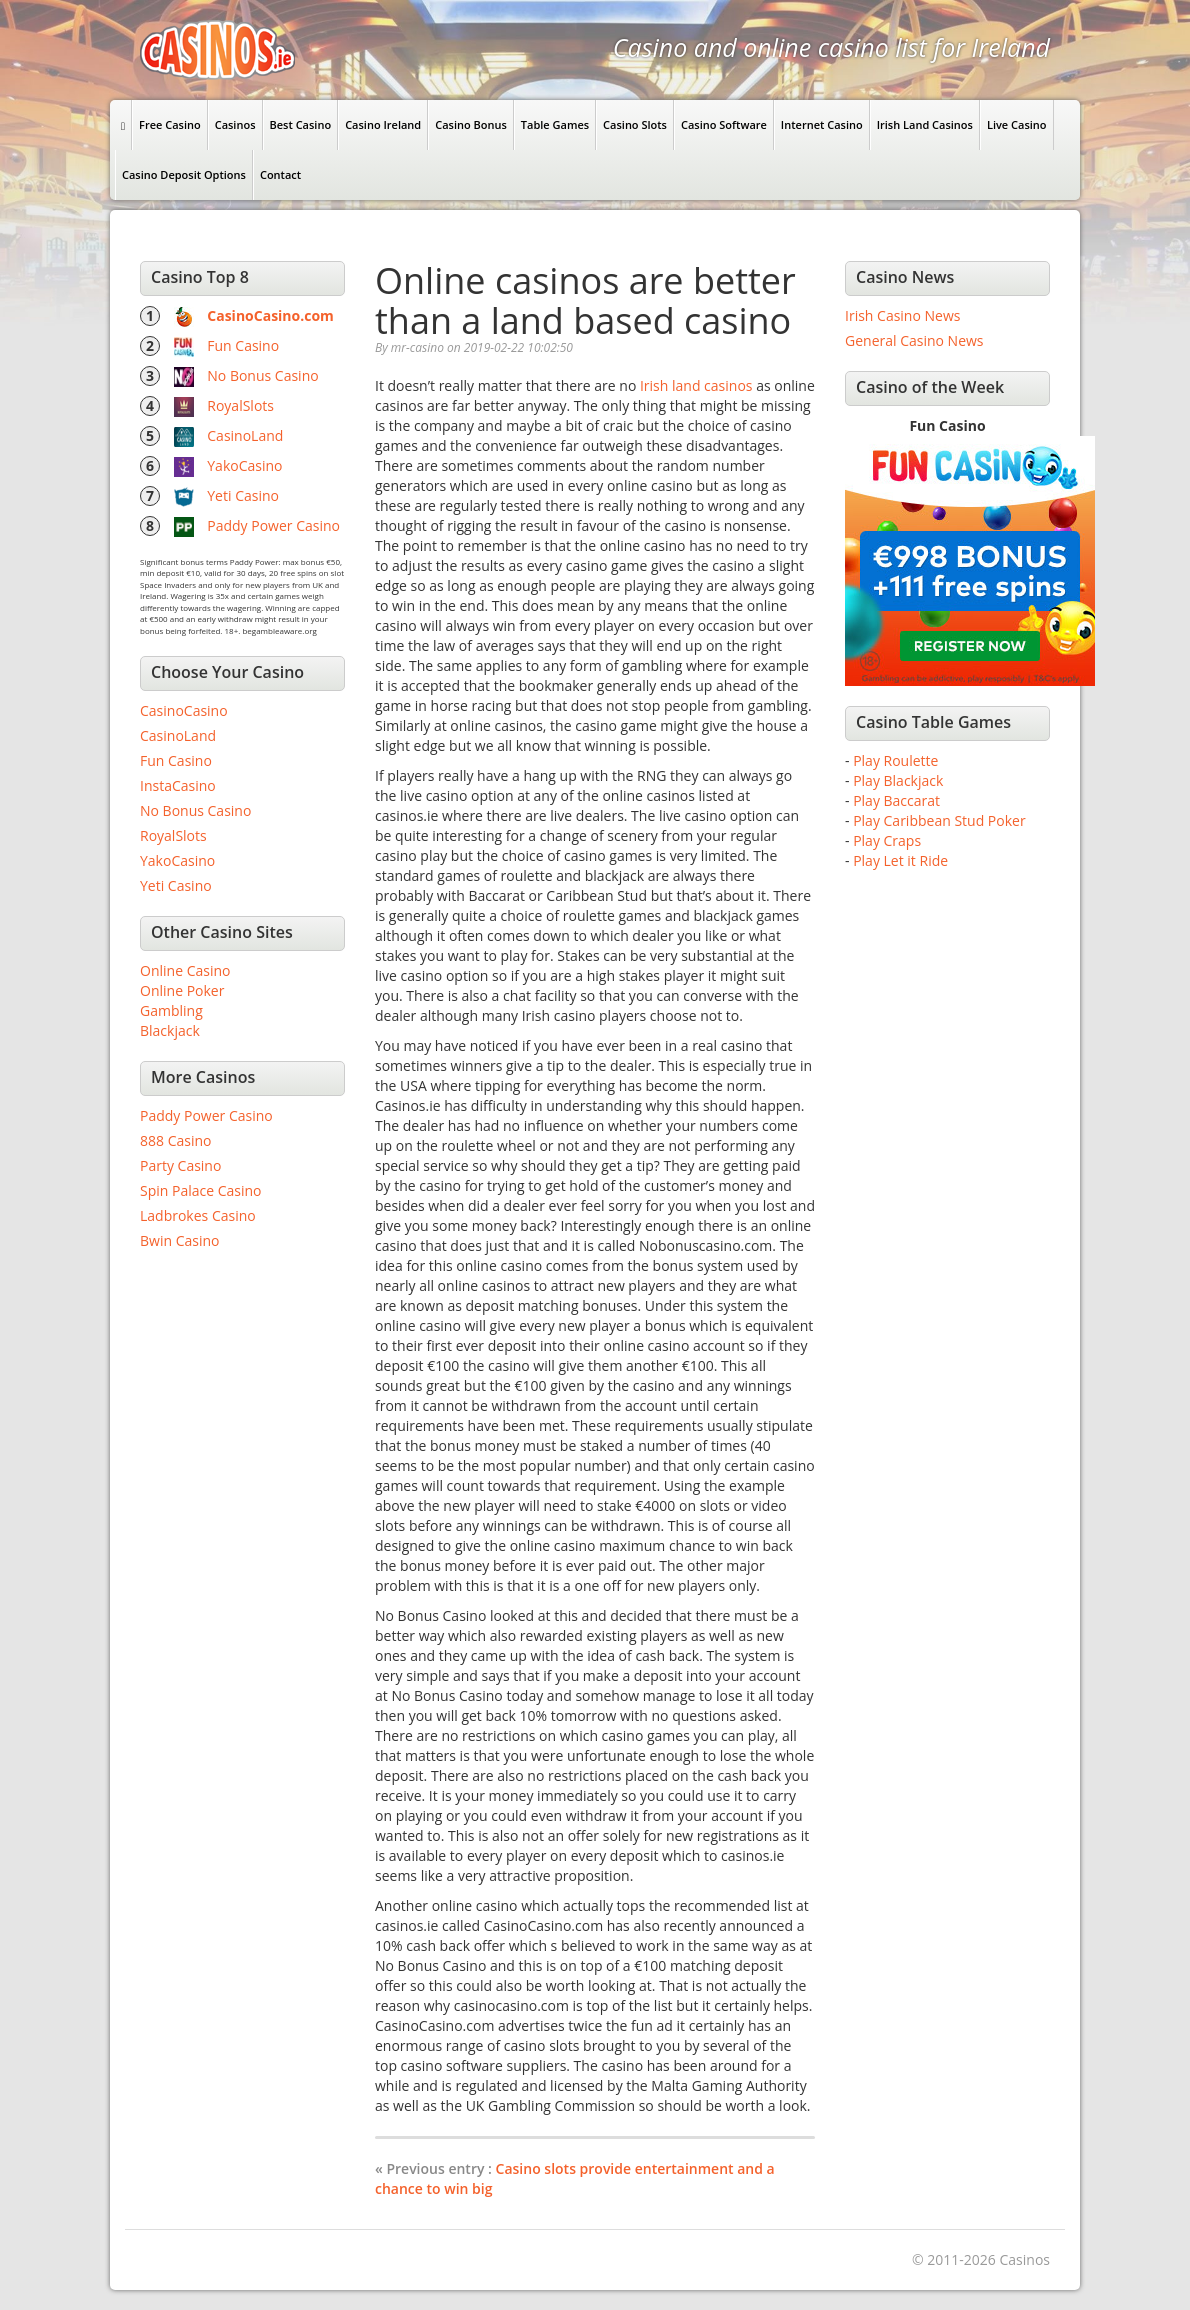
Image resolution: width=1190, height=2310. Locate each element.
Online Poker (182, 990)
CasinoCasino (184, 710)
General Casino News (914, 340)
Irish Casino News (902, 315)
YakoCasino (244, 465)
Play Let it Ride (900, 860)
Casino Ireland (383, 124)
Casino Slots (635, 124)
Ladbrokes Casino (198, 1215)
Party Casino (180, 1165)
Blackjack (170, 1030)
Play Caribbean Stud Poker (939, 820)
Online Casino (185, 970)
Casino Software (724, 124)
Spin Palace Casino (201, 1190)
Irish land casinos (696, 385)
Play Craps (887, 840)
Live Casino (1017, 124)
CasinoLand (245, 435)
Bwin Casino (179, 1240)
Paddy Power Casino (273, 525)
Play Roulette (895, 760)
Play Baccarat (896, 800)
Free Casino (170, 124)
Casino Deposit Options (184, 174)
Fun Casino (243, 345)
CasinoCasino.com (270, 315)
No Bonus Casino (262, 375)
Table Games (555, 124)
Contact (280, 174)
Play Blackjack (898, 780)
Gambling (171, 1010)
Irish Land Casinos (925, 124)
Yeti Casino (243, 495)
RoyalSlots (240, 405)
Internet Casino (822, 124)
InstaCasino (178, 785)
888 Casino (175, 1140)
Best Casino (301, 124)
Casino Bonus (471, 124)
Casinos (235, 124)
